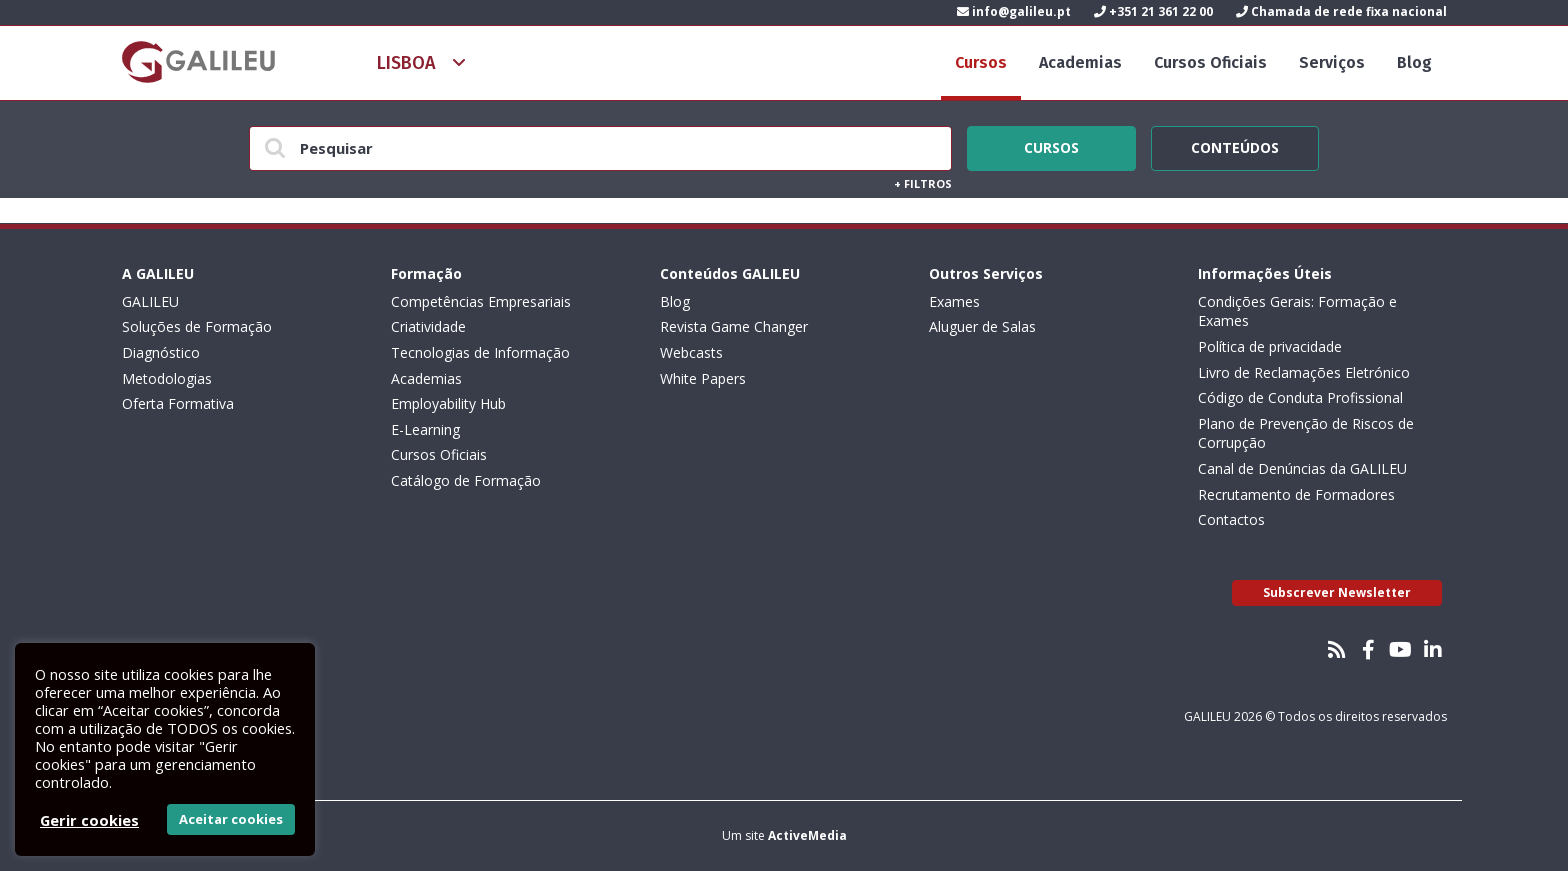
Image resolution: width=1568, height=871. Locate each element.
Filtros (923, 183)
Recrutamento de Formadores (1296, 494)
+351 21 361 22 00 (1153, 11)
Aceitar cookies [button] (231, 819)
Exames (954, 301)
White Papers (703, 378)
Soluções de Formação (197, 326)
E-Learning (425, 429)
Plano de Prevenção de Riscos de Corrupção (1306, 433)
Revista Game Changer (734, 326)
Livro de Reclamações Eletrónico (1304, 372)
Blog (1414, 62)
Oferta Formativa (178, 403)
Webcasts (691, 352)
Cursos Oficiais (1210, 62)
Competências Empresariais (481, 301)
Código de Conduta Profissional (1300, 397)
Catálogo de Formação (466, 480)
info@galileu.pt (1014, 11)
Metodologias (167, 378)
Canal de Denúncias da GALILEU (1302, 468)
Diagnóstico (161, 352)
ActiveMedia (807, 835)
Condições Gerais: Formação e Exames (1297, 311)
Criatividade (428, 326)
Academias (1080, 62)
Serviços (1332, 62)
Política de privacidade (1270, 346)
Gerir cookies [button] (89, 820)
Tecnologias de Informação (480, 352)
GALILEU (150, 301)
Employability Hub (448, 403)
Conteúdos (1235, 145)
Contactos (1231, 519)
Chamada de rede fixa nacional (1341, 11)
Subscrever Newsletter (1337, 592)
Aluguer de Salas (982, 326)
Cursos (981, 62)
